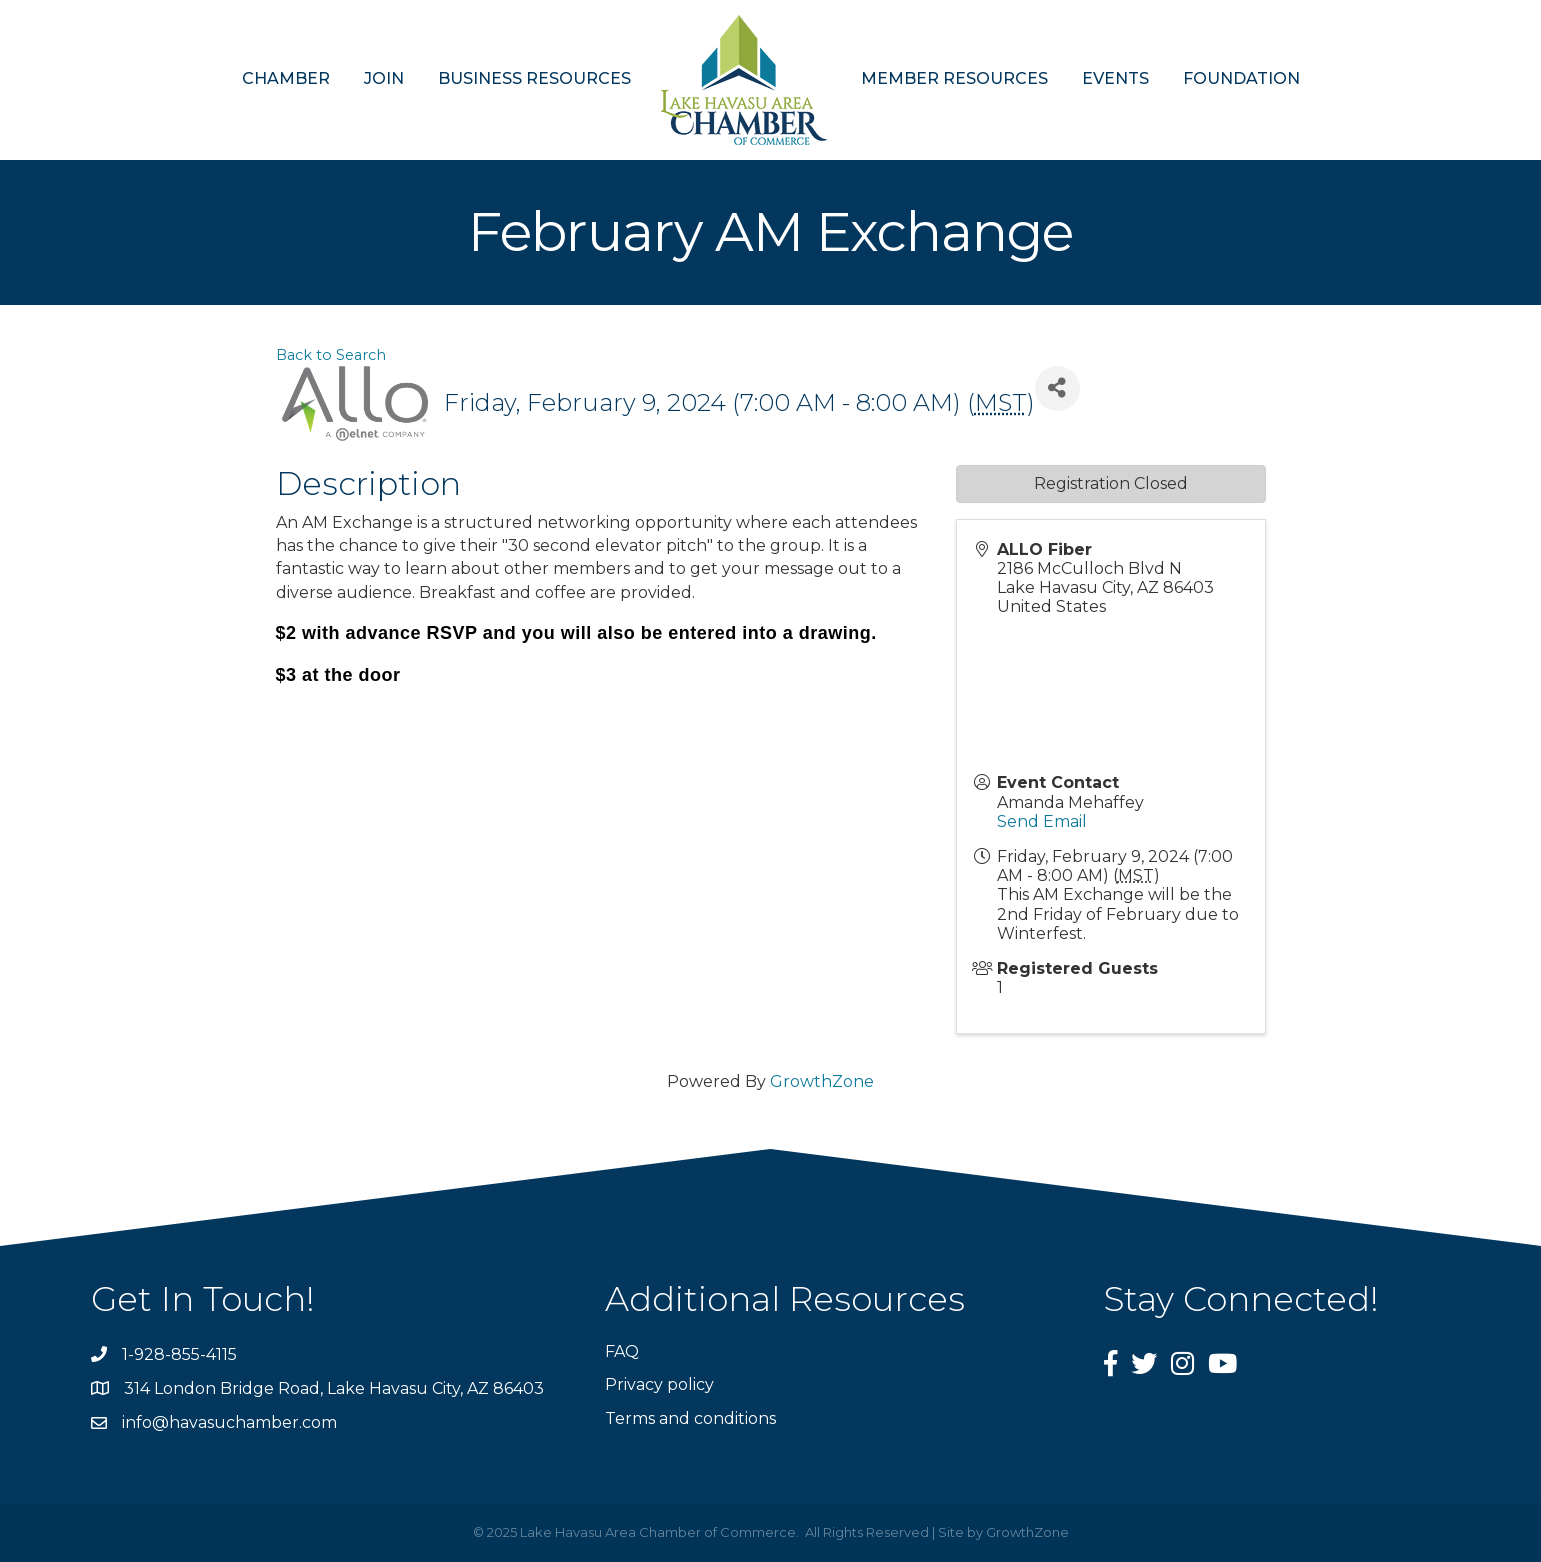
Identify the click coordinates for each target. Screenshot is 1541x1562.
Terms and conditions (690, 1418)
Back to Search (331, 355)
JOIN (384, 78)
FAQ (622, 1351)
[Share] (1057, 388)
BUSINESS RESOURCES (534, 78)
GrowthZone (822, 1081)
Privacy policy (659, 1384)
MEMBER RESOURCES (954, 78)
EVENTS (1115, 78)
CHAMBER (286, 78)
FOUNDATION (1241, 78)
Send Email (1042, 821)
